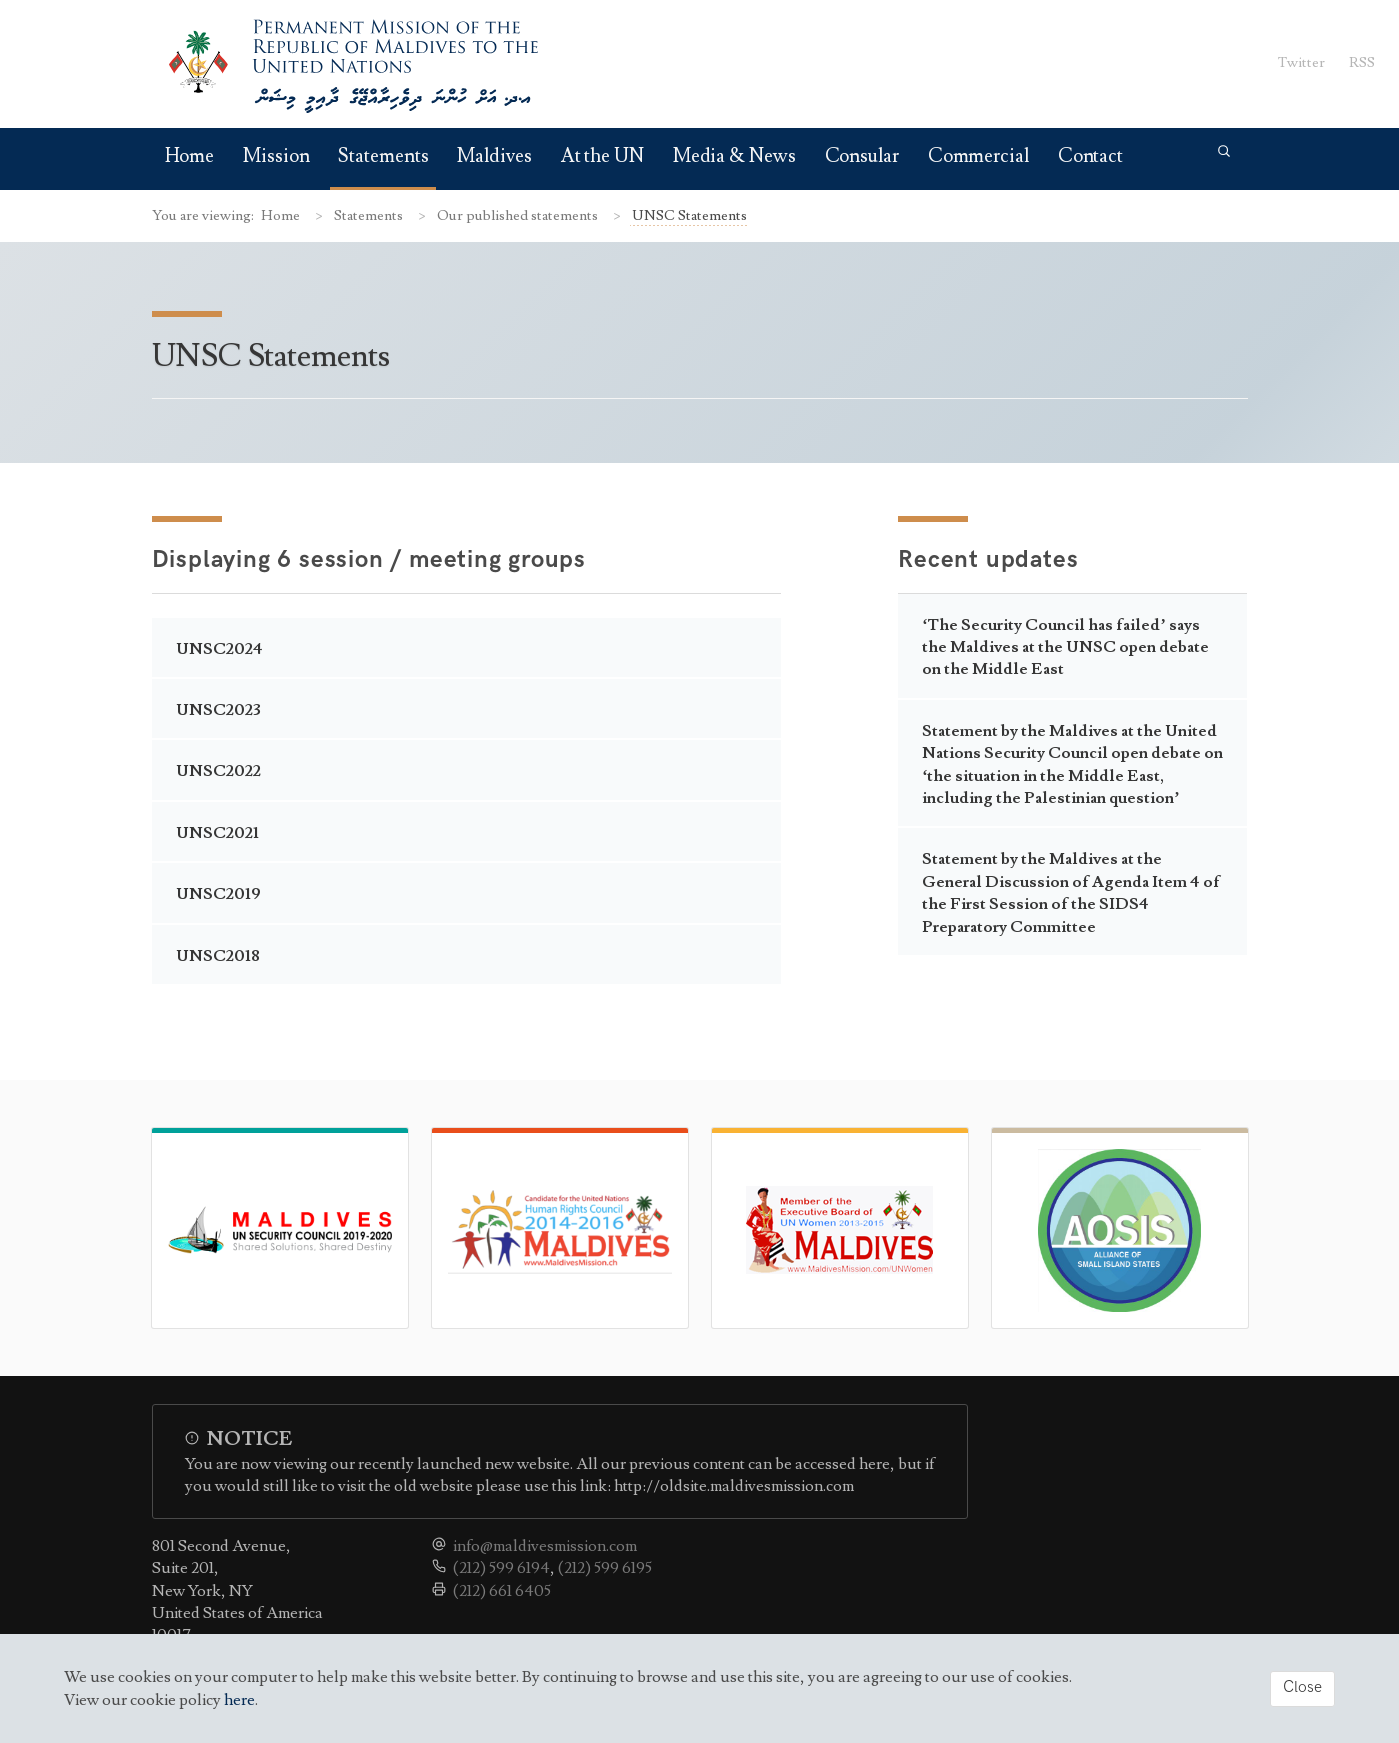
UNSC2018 (218, 956)
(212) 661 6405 (502, 1591)
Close (1302, 1687)
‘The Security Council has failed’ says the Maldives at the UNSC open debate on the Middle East (1065, 647)
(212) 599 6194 (501, 1568)
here (239, 1700)
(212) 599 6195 (605, 1568)
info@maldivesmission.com (545, 1546)
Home (190, 156)
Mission (276, 156)
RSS (1362, 62)
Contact (1090, 156)
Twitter (1301, 62)
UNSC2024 (219, 649)
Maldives (494, 156)
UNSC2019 (218, 894)
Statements (383, 156)
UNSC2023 (218, 710)
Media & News (734, 156)
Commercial (978, 156)
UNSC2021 (217, 833)
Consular (862, 156)
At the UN (602, 156)
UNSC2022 (218, 771)
